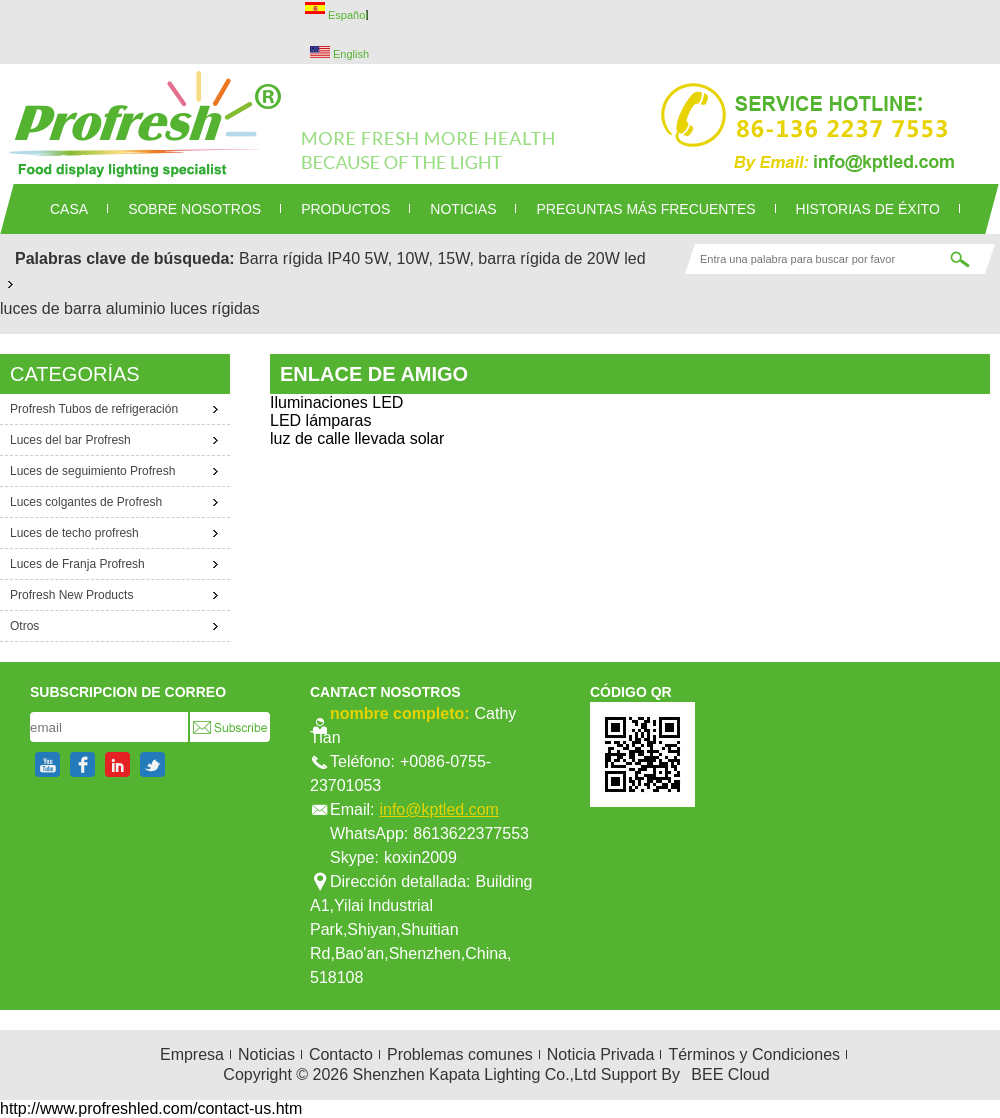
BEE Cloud (730, 1074)
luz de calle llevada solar (357, 438)
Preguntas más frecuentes (645, 209)
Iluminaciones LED (336, 402)
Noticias (266, 1054)
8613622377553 (471, 833)
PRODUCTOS (345, 209)
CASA (69, 209)
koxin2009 (420, 857)
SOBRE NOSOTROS (194, 209)
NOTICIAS (463, 209)
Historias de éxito (868, 209)
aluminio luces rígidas (183, 308)
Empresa (192, 1054)
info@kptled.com (438, 809)
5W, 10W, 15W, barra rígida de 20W (492, 258)
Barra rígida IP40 (299, 258)
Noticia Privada (601, 1054)
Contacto (341, 1054)
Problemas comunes (460, 1054)
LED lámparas (320, 420)
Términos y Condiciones (754, 1054)
